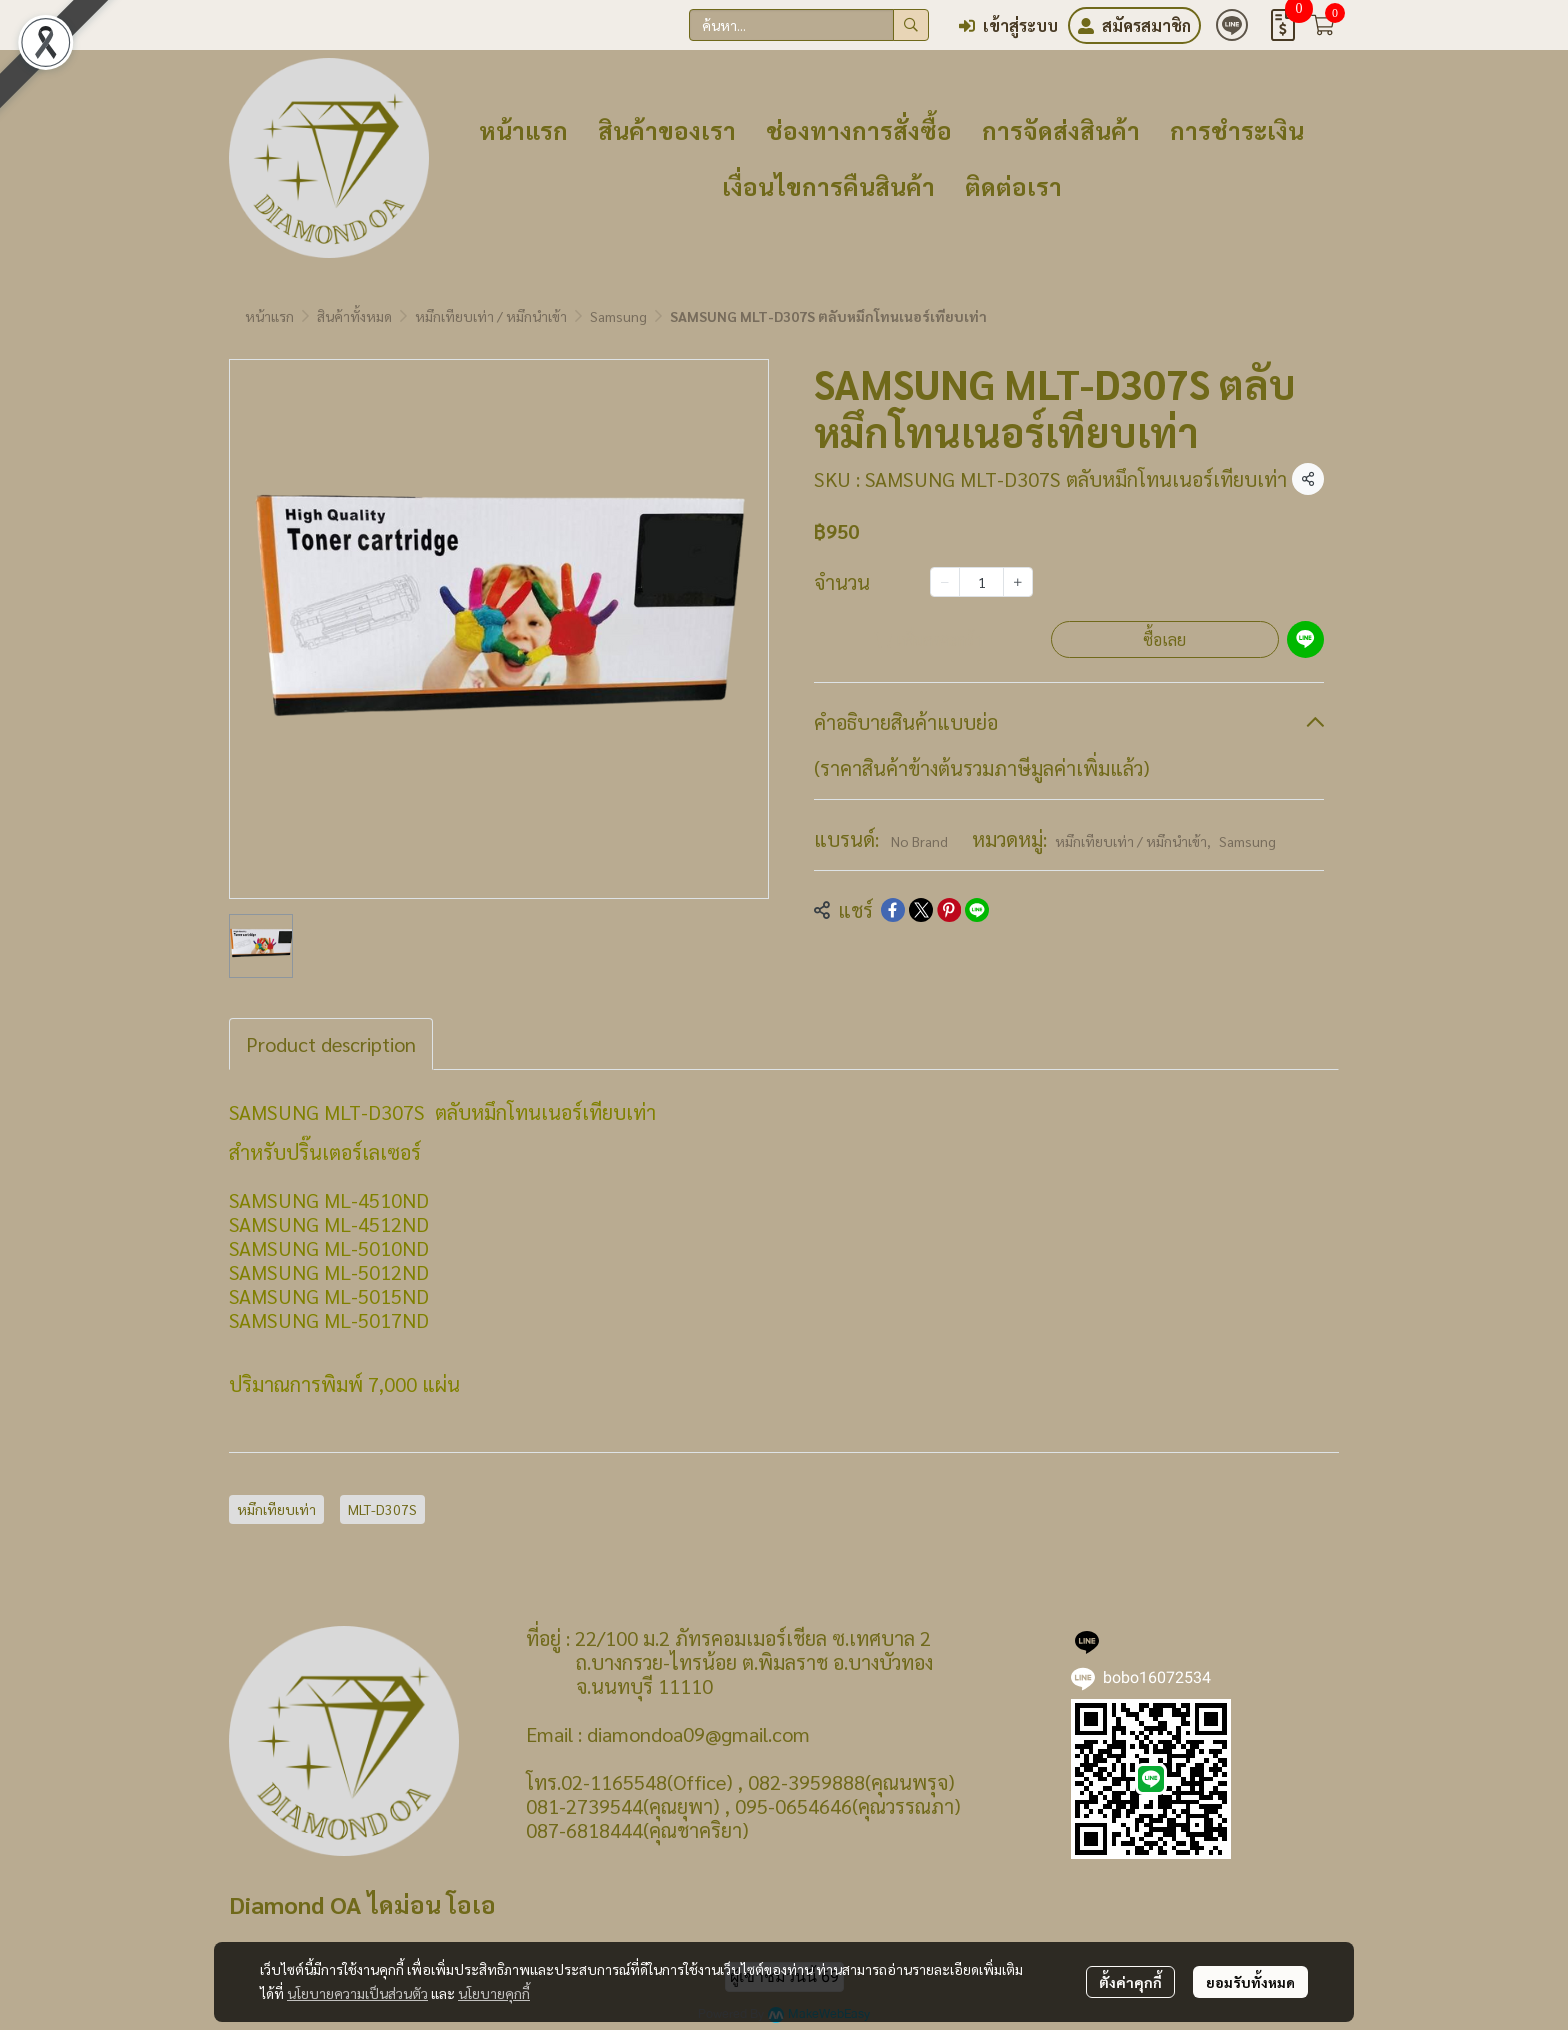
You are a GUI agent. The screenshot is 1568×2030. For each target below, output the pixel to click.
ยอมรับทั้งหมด (1250, 1982)
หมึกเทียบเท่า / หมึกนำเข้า (491, 316)
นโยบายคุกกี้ (494, 1993)
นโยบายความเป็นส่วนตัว (357, 1993)
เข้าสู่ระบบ (1008, 25)
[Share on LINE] (977, 910)
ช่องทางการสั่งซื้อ (859, 130)
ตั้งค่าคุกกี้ (1130, 1982)
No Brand (919, 841)
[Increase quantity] (1018, 582)
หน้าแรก (523, 130)
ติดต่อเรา (1013, 186)
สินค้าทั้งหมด (354, 316)
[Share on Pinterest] (949, 910)
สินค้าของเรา (667, 130)
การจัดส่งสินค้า (1061, 130)
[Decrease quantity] (945, 582)
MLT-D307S (382, 1509)
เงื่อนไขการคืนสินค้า (828, 186)
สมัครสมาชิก (1134, 25)
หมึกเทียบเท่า (276, 1509)
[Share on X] (921, 910)
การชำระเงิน (1237, 130)
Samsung (618, 316)
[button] (809, 25)
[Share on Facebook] (893, 910)
